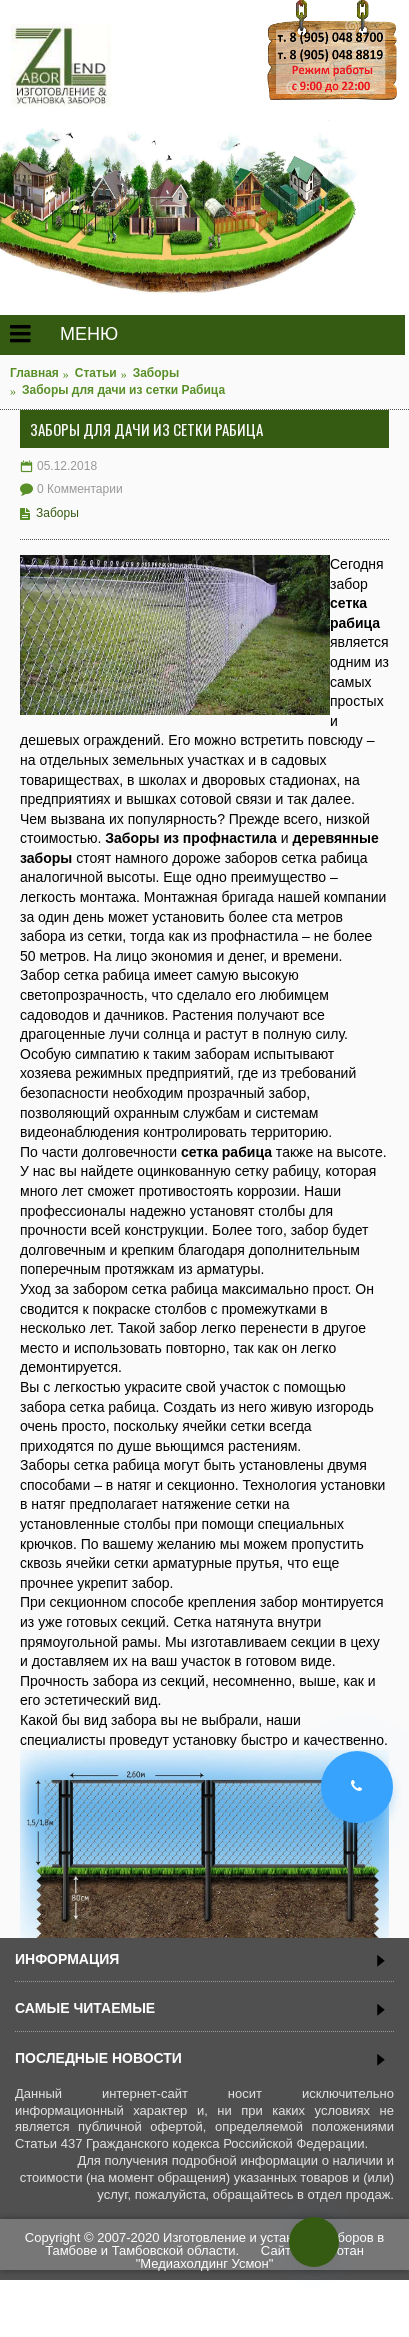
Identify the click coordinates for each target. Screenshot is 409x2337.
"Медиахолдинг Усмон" (205, 2263)
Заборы (57, 513)
